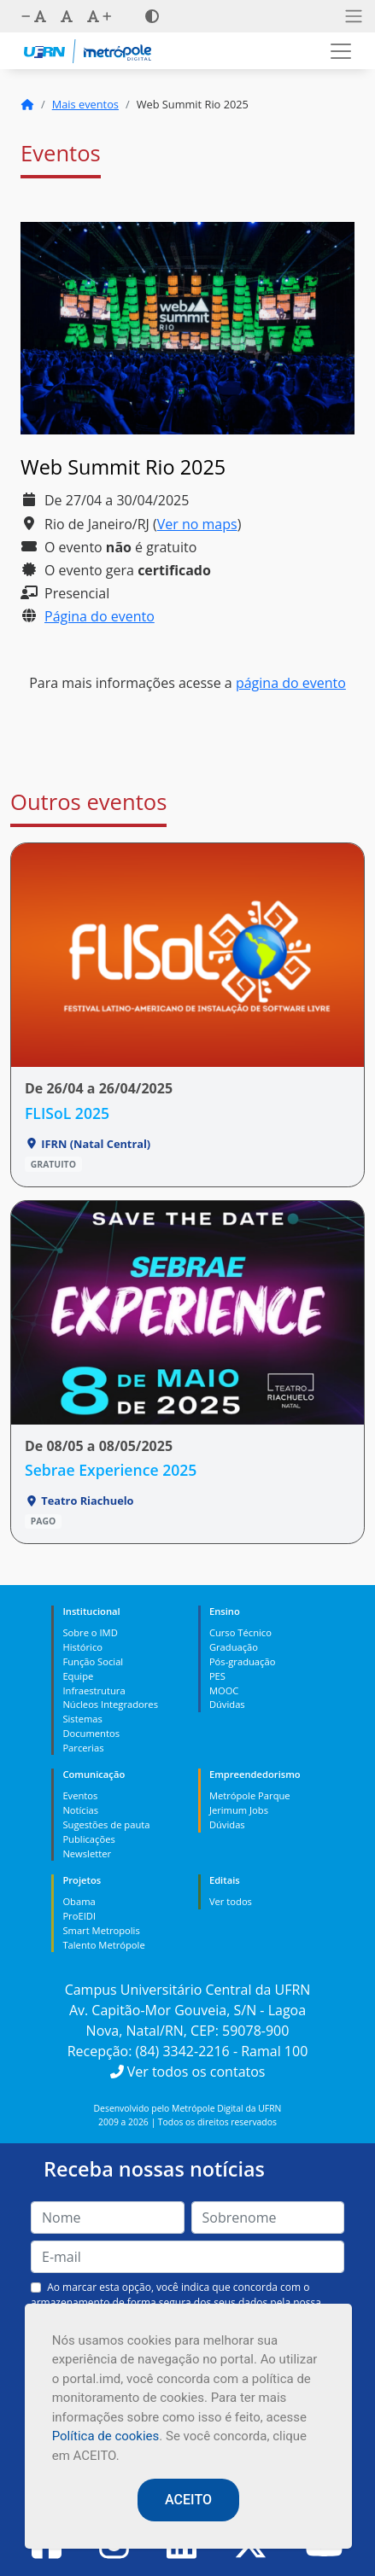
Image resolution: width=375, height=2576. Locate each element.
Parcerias (82, 1747)
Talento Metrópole (103, 1944)
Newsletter (86, 1853)
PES (217, 1676)
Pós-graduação (242, 1661)
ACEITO (188, 2499)
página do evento (291, 682)
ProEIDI (79, 1915)
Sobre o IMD (89, 1632)
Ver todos (230, 1901)
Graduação (233, 1647)
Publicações (88, 1839)
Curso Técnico (240, 1632)
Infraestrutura (93, 1690)
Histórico (82, 1647)
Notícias (80, 1810)
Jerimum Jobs (238, 1810)
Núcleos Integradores (110, 1704)
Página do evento (99, 616)
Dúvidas (227, 1704)
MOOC (224, 1690)
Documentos (91, 1733)
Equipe (77, 1676)
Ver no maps (197, 524)
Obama (78, 1901)
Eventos (79, 1795)
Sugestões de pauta (105, 1824)
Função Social (92, 1661)
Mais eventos (85, 104)
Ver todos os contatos (188, 2071)
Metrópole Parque (249, 1795)
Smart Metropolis (100, 1930)
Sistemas (82, 1718)
